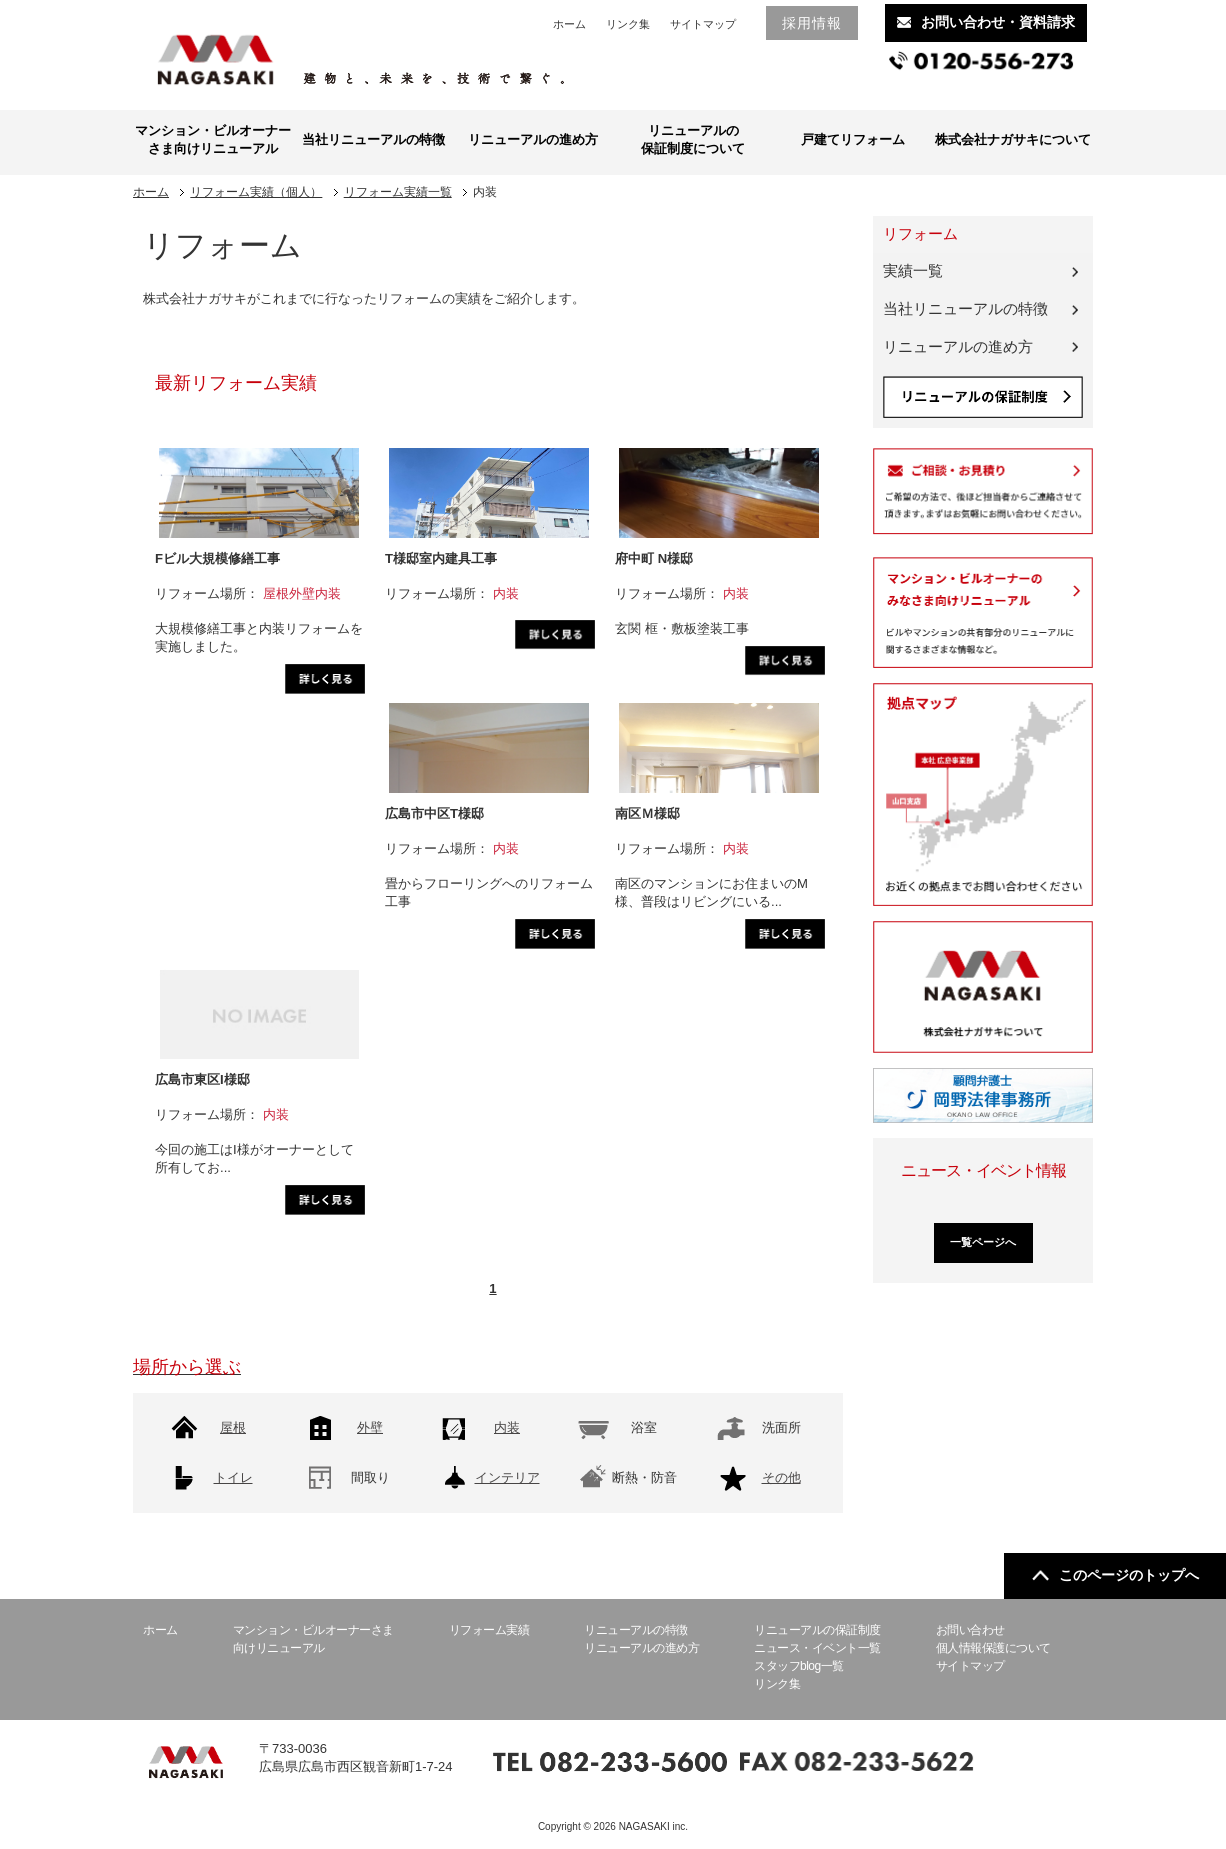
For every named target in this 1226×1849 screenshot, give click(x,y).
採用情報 (812, 23)
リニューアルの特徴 (636, 1630)
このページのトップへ (1115, 1575)
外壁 (370, 1427)
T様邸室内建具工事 (441, 558)
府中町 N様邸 (654, 558)
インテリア (507, 1477)
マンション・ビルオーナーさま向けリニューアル (213, 139)
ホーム (569, 24)
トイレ (233, 1477)
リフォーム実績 (489, 1630)
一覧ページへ (983, 1242)
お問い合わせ (970, 1630)
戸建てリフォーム (853, 139)
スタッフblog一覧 (799, 1666)
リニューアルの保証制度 (817, 1630)
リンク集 (628, 24)
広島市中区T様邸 (434, 813)
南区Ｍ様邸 (647, 813)
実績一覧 (913, 271)
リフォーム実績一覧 (398, 192)
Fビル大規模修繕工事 (217, 558)
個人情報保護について (993, 1648)
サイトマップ (703, 24)
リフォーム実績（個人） (256, 192)
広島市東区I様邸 (202, 1079)
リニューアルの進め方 (533, 139)
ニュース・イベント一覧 (817, 1648)
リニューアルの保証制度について (693, 139)
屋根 (233, 1427)
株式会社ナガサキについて (1013, 139)
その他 (781, 1477)
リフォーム (920, 234)
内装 (507, 1427)
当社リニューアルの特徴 (373, 139)
